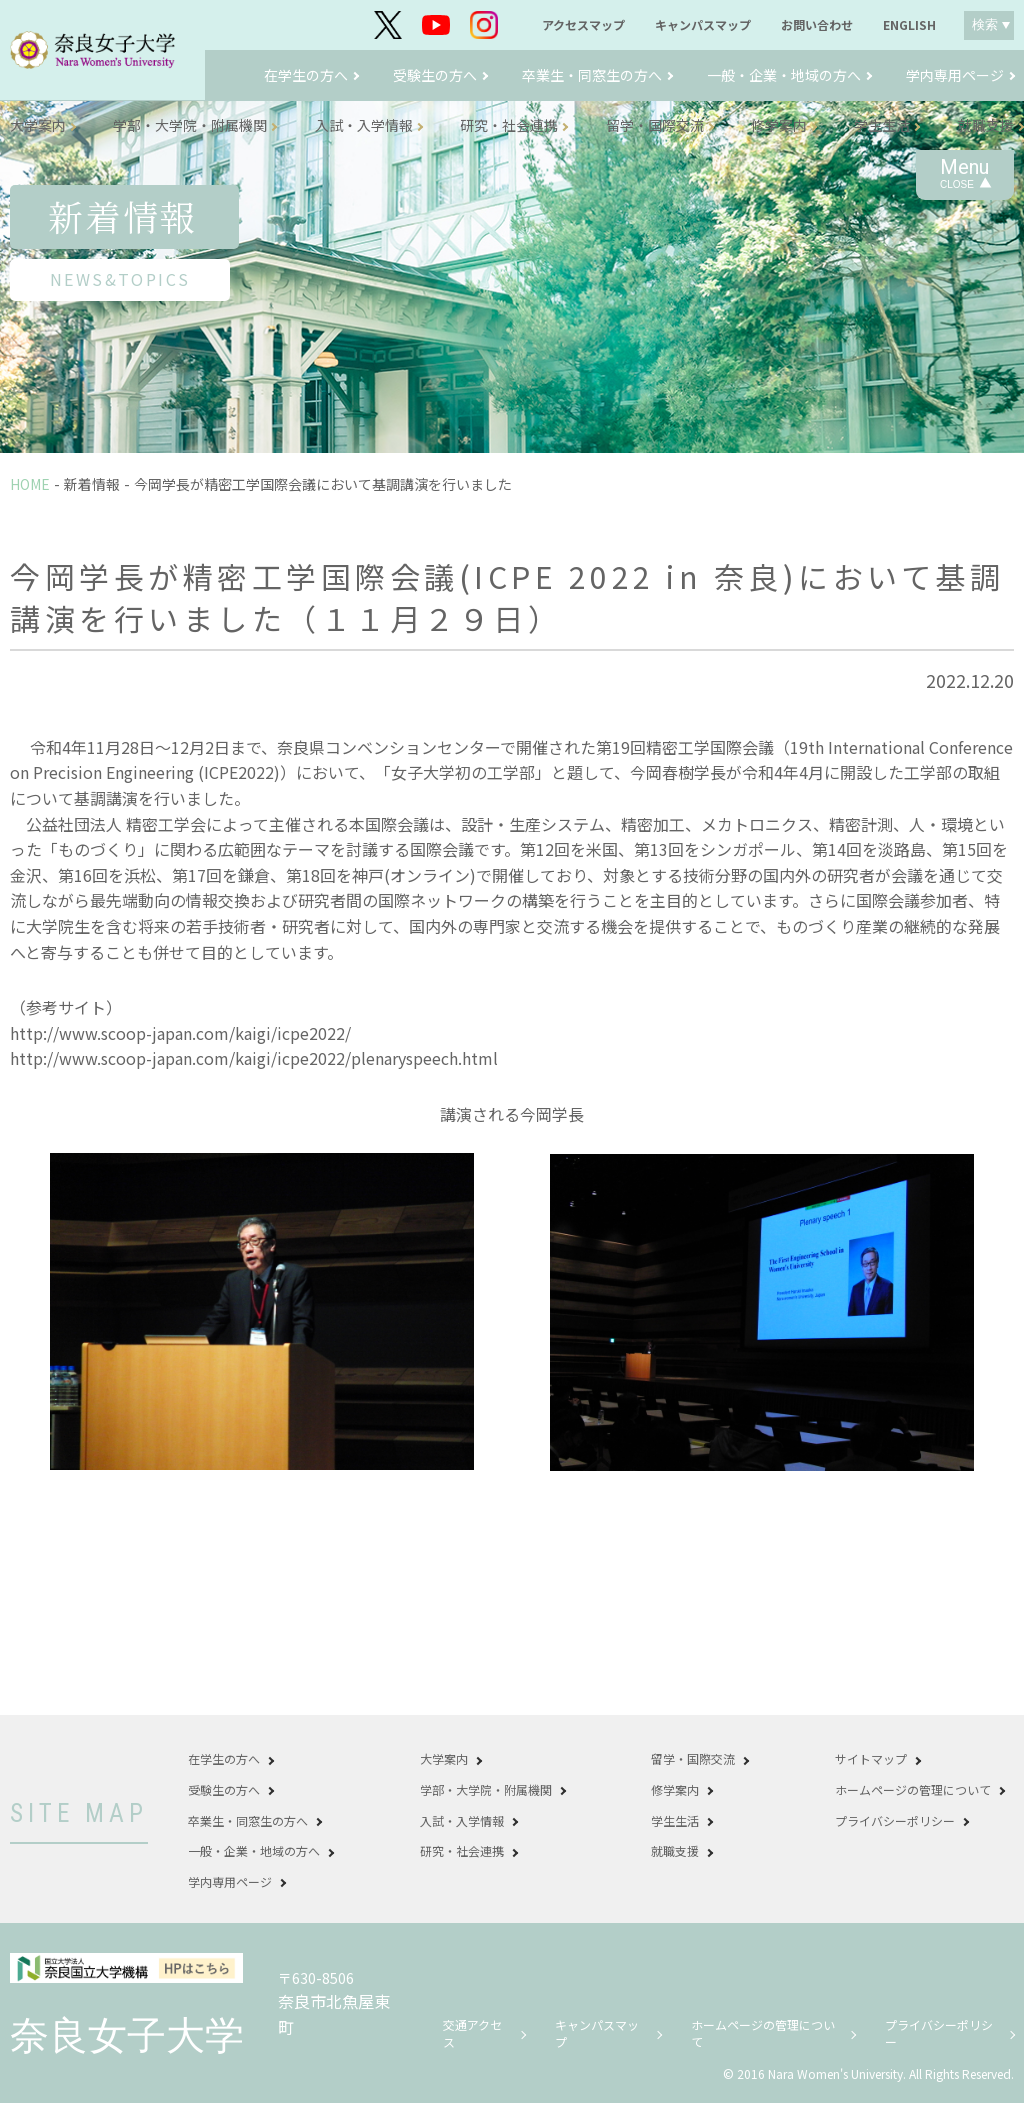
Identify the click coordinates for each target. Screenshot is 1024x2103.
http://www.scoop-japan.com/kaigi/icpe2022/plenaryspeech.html (254, 1058)
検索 (985, 24)
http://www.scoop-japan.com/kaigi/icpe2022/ (180, 1033)
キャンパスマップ (703, 25)
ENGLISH (909, 25)
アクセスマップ (583, 25)
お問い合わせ (817, 25)
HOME (30, 484)
